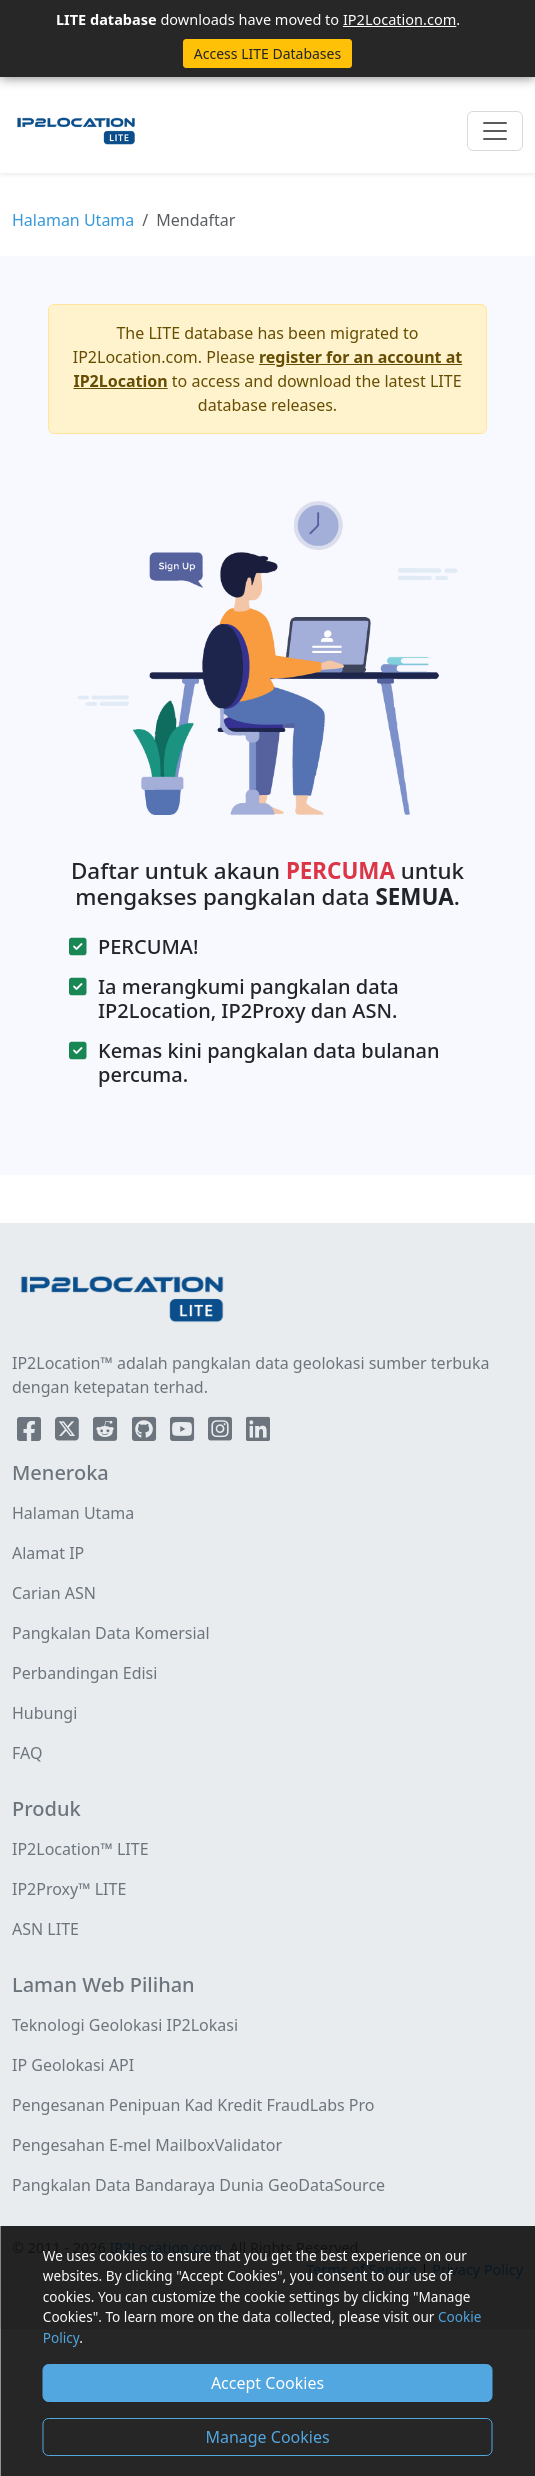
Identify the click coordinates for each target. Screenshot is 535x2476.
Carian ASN (54, 1593)
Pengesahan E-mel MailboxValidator (147, 2145)
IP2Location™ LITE (80, 1849)
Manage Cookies (267, 2437)
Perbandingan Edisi (84, 1673)
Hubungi (44, 1713)
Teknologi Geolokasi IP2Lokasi (125, 2025)
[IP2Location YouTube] (184, 1433)
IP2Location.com (399, 19)
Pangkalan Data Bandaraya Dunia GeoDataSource (198, 2185)
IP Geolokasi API (73, 2065)
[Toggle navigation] (495, 131)
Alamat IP (48, 1553)
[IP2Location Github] (146, 1433)
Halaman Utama (73, 220)
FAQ (27, 1753)
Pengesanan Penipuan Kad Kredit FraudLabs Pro (193, 2105)
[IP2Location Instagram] (222, 1433)
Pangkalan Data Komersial (111, 1633)
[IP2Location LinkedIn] (258, 1433)
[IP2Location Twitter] (69, 1433)
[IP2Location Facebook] (31, 1433)
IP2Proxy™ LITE (69, 1889)
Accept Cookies (267, 2383)
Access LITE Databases (267, 53)
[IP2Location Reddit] (107, 1433)
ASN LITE (45, 1929)
